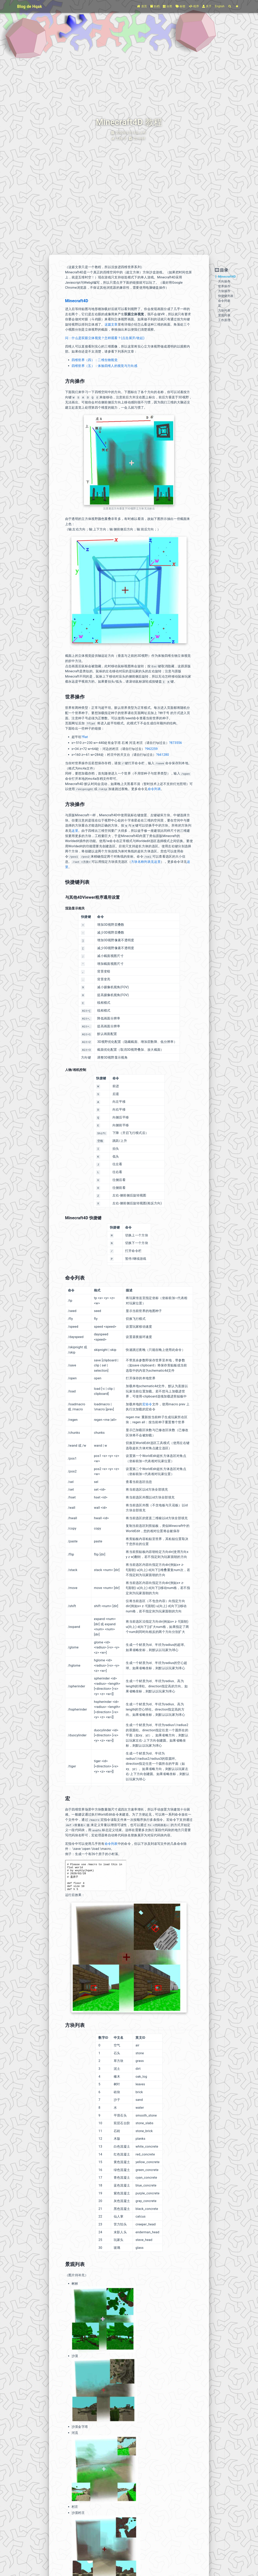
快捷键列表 (226, 296)
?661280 (162, 755)
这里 (75, 831)
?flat (84, 737)
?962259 (151, 749)
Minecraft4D (76, 300)
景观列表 (224, 315)
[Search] (230, 6)
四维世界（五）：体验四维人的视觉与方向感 (104, 366)
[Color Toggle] (237, 6)
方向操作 (224, 281)
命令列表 (154, 789)
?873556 (175, 743)
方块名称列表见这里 (146, 862)
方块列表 (224, 310)
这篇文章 (111, 324)
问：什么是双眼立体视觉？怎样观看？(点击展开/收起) (105, 338)
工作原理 (224, 320)
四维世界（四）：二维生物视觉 (95, 360)
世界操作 (224, 286)
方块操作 (224, 291)
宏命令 (147, 1404)
